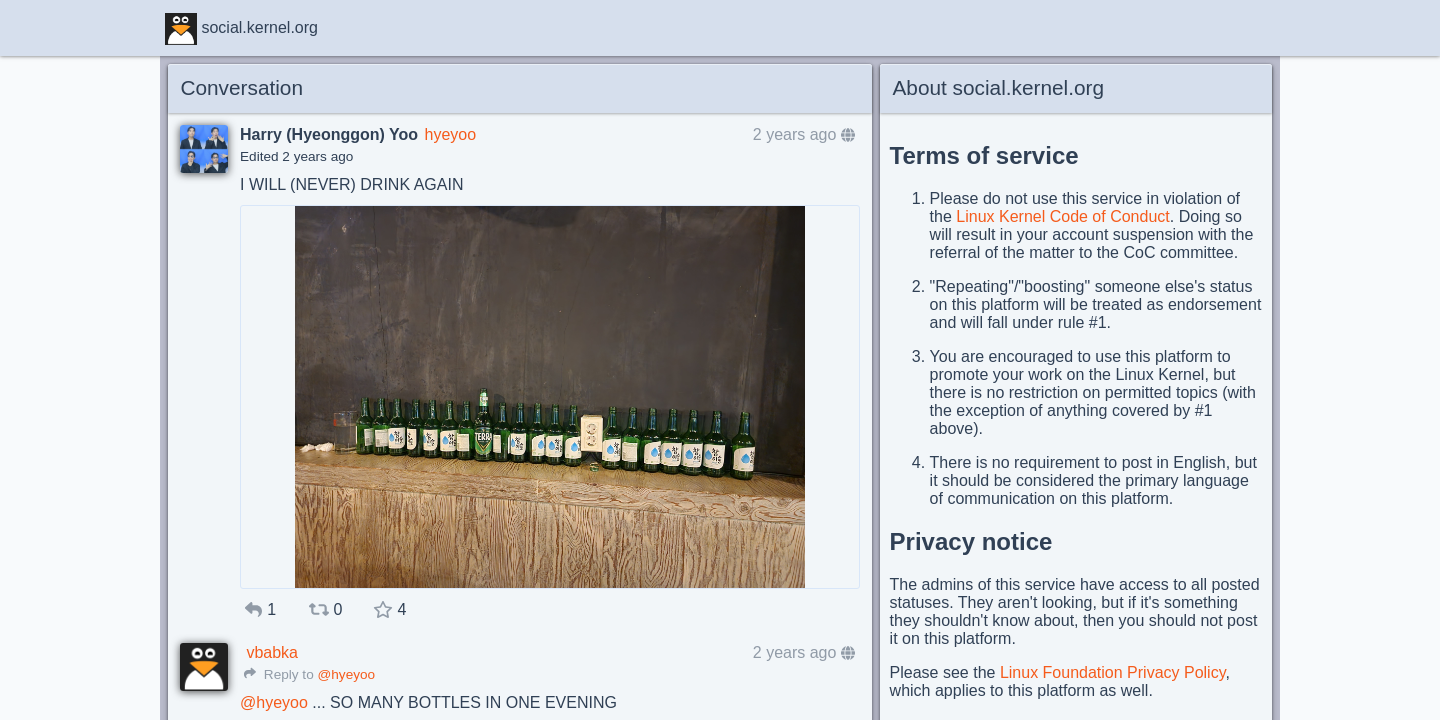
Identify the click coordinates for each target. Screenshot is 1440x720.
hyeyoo (450, 134)
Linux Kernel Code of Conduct (1062, 216)
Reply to (279, 674)
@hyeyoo (346, 674)
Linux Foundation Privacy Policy (1113, 672)
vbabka (272, 652)
